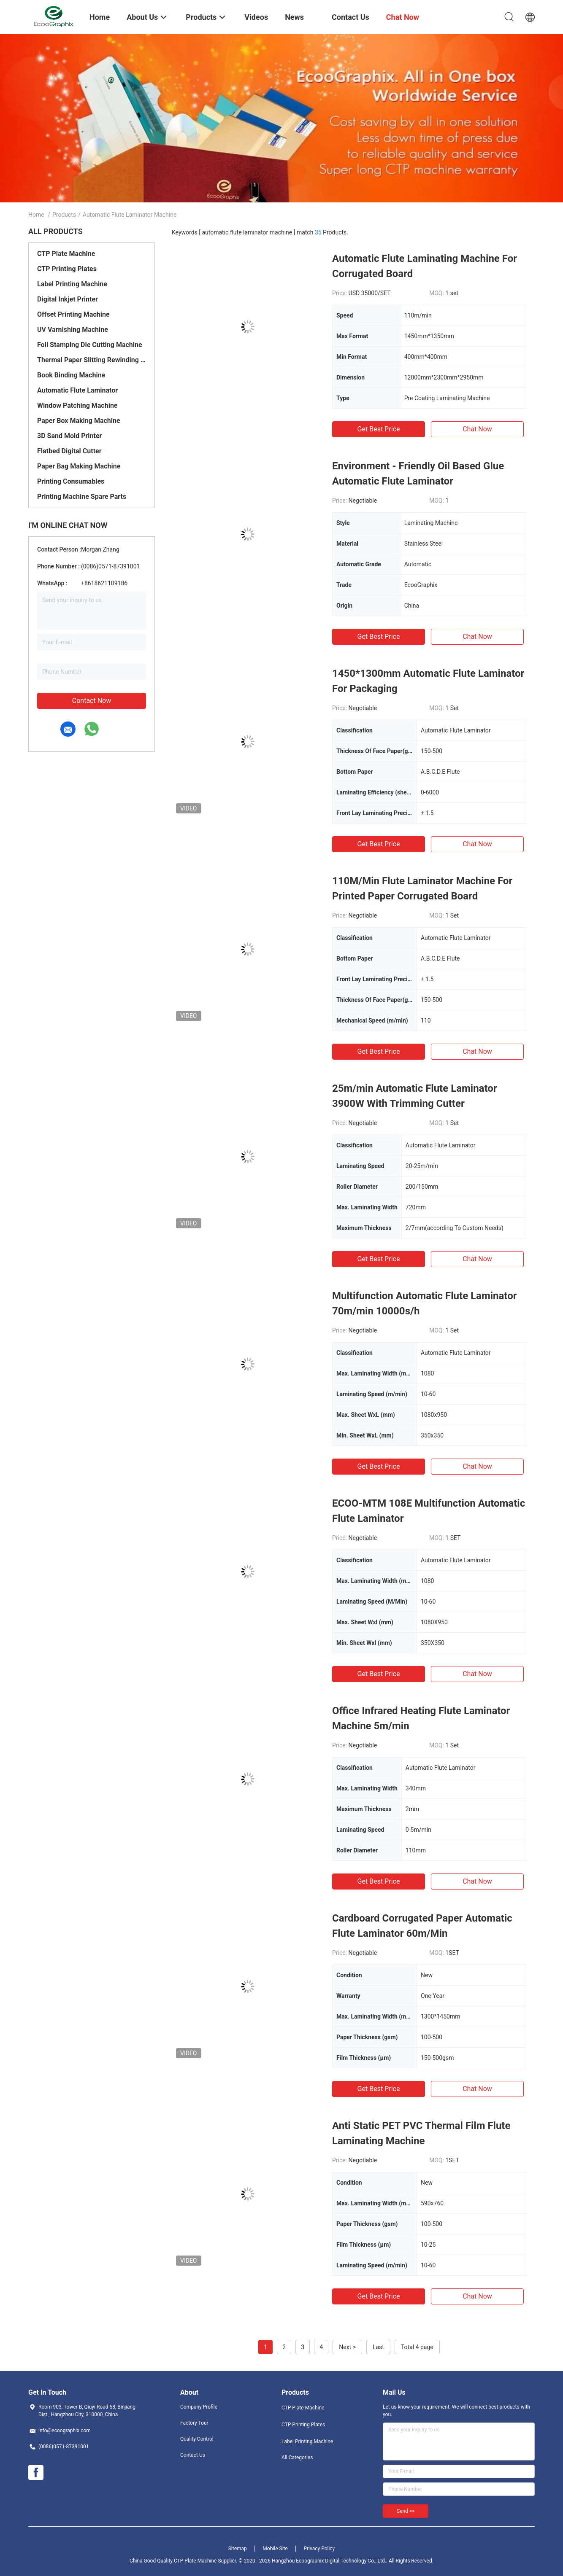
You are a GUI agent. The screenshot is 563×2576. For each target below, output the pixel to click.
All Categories (297, 2457)
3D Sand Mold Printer (69, 436)
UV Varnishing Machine (72, 330)
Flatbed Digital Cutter (69, 451)
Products (64, 214)
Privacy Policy (319, 2549)
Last (378, 2347)
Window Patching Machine (77, 405)
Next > (347, 2347)
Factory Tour (194, 2423)
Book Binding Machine (71, 375)
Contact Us (192, 2455)
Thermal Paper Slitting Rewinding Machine (91, 360)
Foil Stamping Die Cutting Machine (89, 345)
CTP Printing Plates (67, 269)
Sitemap (237, 2549)
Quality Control (197, 2439)
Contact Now (91, 701)
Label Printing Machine (72, 284)
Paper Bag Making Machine (78, 466)
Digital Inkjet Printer (67, 299)
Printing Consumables (70, 481)
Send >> (405, 2511)
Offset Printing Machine (73, 314)
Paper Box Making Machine (78, 421)
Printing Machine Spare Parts (81, 497)
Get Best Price (378, 429)
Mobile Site (275, 2549)
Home (36, 214)
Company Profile (198, 2407)
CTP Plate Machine (66, 254)
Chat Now (477, 429)
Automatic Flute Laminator (77, 390)
